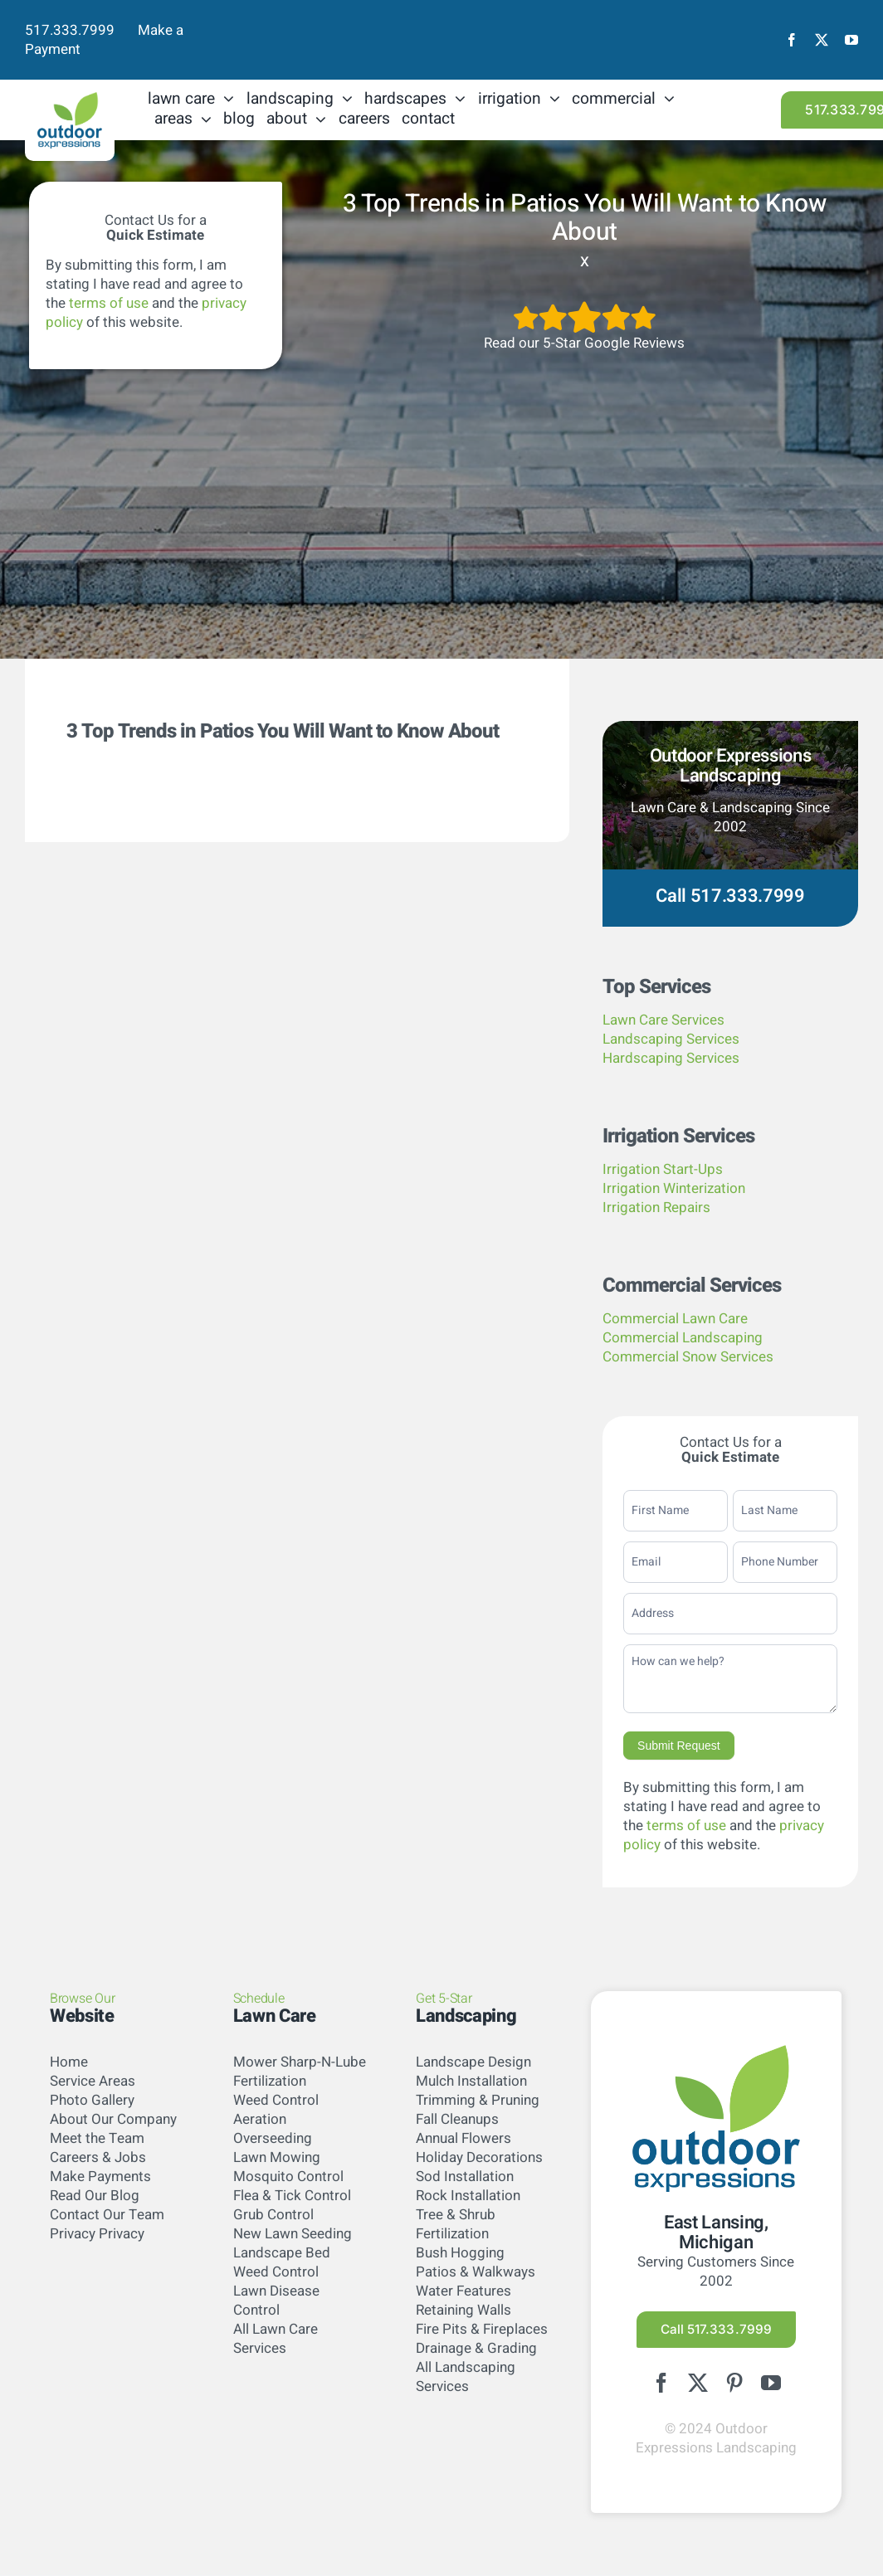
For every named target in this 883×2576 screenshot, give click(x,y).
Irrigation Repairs (656, 1207)
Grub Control (273, 2214)
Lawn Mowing (276, 2157)
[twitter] (821, 39)
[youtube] (851, 39)
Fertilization (269, 2081)
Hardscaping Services (670, 1058)
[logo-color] (69, 99)
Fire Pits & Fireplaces (482, 2329)
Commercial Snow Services (687, 1356)
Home (69, 2062)
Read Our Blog (94, 2195)
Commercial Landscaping (682, 1337)
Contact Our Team (107, 2214)
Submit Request (678, 1745)
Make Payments (100, 2176)
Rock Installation (468, 2195)
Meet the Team (97, 2138)
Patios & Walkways (475, 2272)
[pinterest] (734, 2383)
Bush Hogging (460, 2252)
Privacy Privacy (97, 2233)
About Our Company (113, 2119)
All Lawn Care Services (275, 2339)
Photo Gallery (92, 2100)
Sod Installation (465, 2176)
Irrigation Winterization (673, 1188)
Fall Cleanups (457, 2119)
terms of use (109, 303)
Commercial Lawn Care (675, 1318)
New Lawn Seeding (292, 2233)
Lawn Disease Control (276, 2300)
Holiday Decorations (479, 2157)
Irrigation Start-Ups (662, 1169)
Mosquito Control (288, 2176)
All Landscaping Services (465, 2377)
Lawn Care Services (663, 1020)
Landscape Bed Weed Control (281, 2262)
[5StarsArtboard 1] (584, 306)
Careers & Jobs (98, 2157)
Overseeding (272, 2138)
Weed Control (276, 2100)
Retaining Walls (463, 2310)
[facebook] (791, 39)
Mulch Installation (471, 2081)
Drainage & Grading (476, 2348)
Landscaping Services (670, 1039)
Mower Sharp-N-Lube (299, 2062)
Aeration (259, 2119)
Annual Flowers (463, 2138)
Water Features (463, 2291)
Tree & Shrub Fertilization (455, 2224)
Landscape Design (473, 2062)
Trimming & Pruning (477, 2100)
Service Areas (92, 2081)
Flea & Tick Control (292, 2195)
